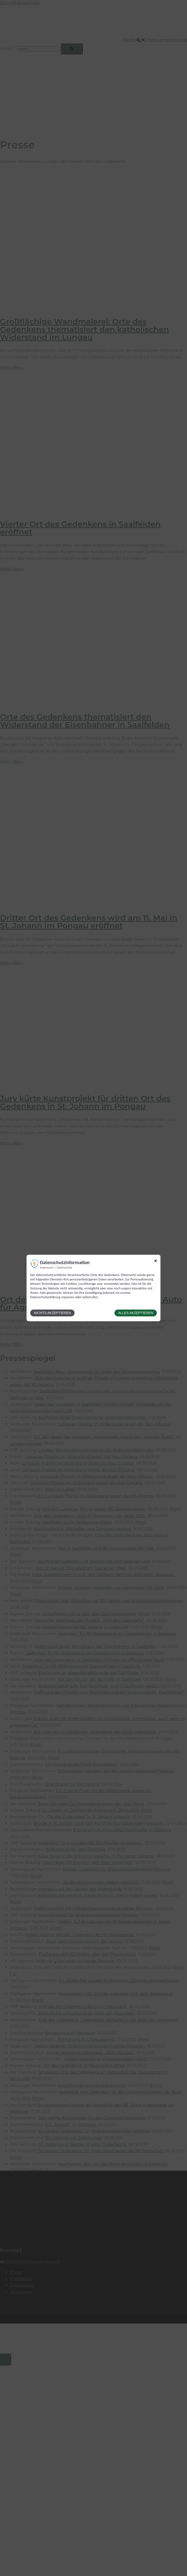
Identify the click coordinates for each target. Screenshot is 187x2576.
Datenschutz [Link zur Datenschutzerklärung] (64, 1267)
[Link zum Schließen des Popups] (155, 1261)
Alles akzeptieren (135, 1313)
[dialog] (93, 1288)
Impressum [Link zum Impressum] (47, 1267)
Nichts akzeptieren (52, 1313)
